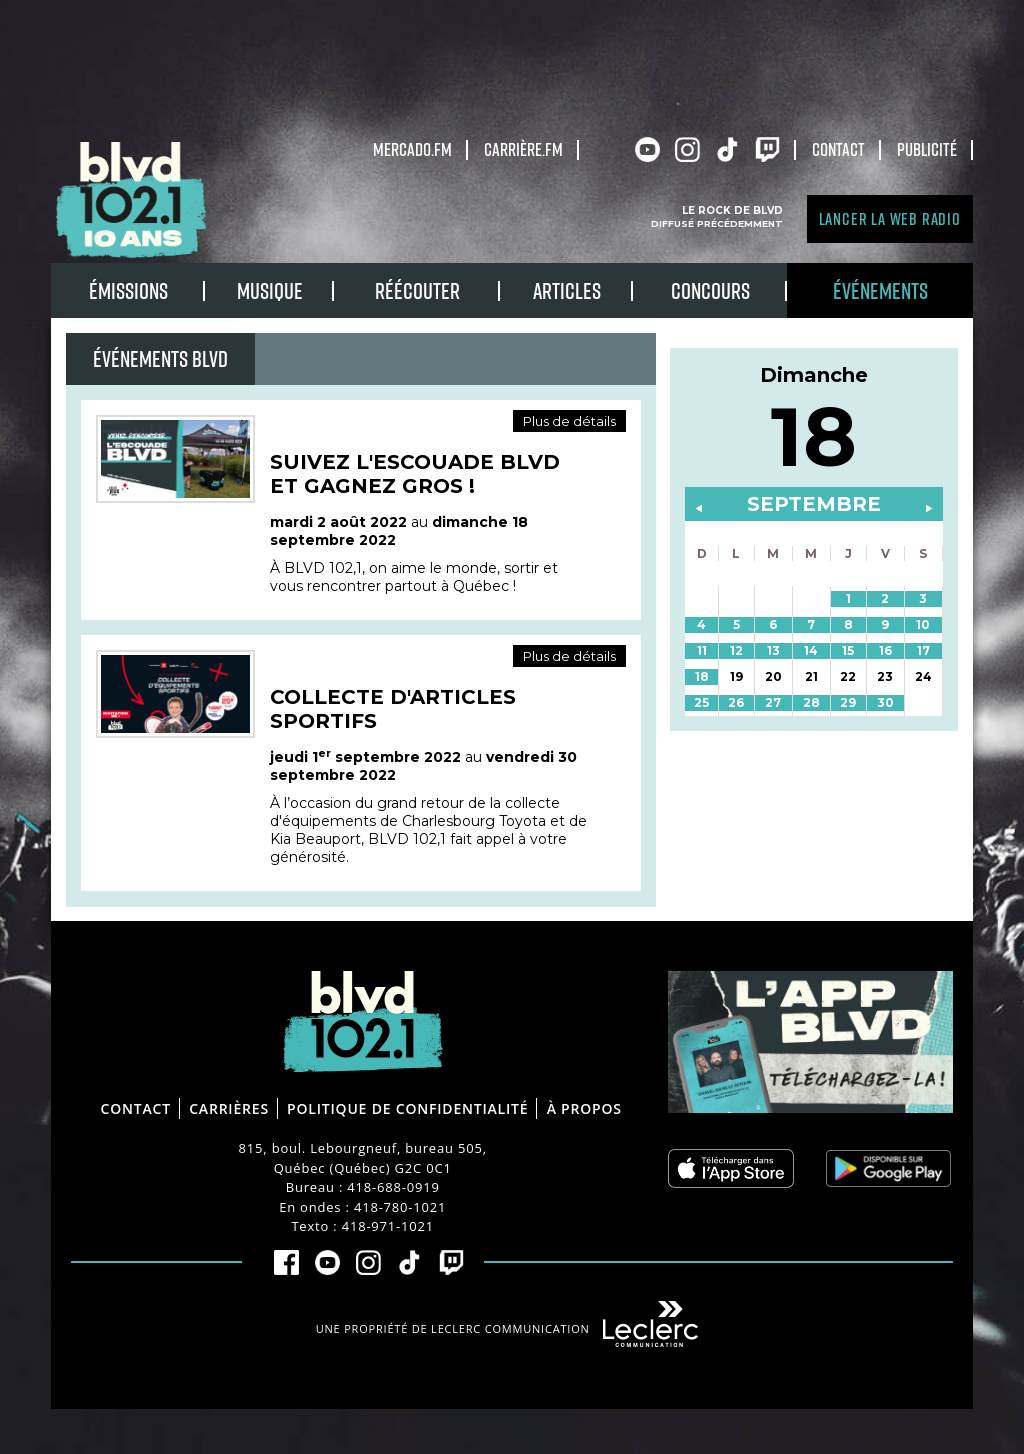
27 (773, 702)
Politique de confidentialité (407, 1108)
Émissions (128, 290)
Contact (838, 149)
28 (811, 702)
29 (848, 702)
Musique (270, 290)
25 (701, 702)
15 (848, 650)
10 (923, 624)
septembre (814, 504)
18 (702, 676)
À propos (584, 1108)
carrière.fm (523, 149)
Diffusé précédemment (717, 223)
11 (702, 650)
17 (923, 650)
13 (773, 650)
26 (736, 702)
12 (736, 650)
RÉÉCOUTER (417, 290)
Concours (710, 290)
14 (811, 650)
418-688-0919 (393, 1187)
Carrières (229, 1108)
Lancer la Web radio (890, 218)
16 (885, 650)
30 (885, 702)
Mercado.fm (412, 149)
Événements (880, 290)
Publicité (927, 149)
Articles (567, 290)
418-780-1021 (400, 1207)
